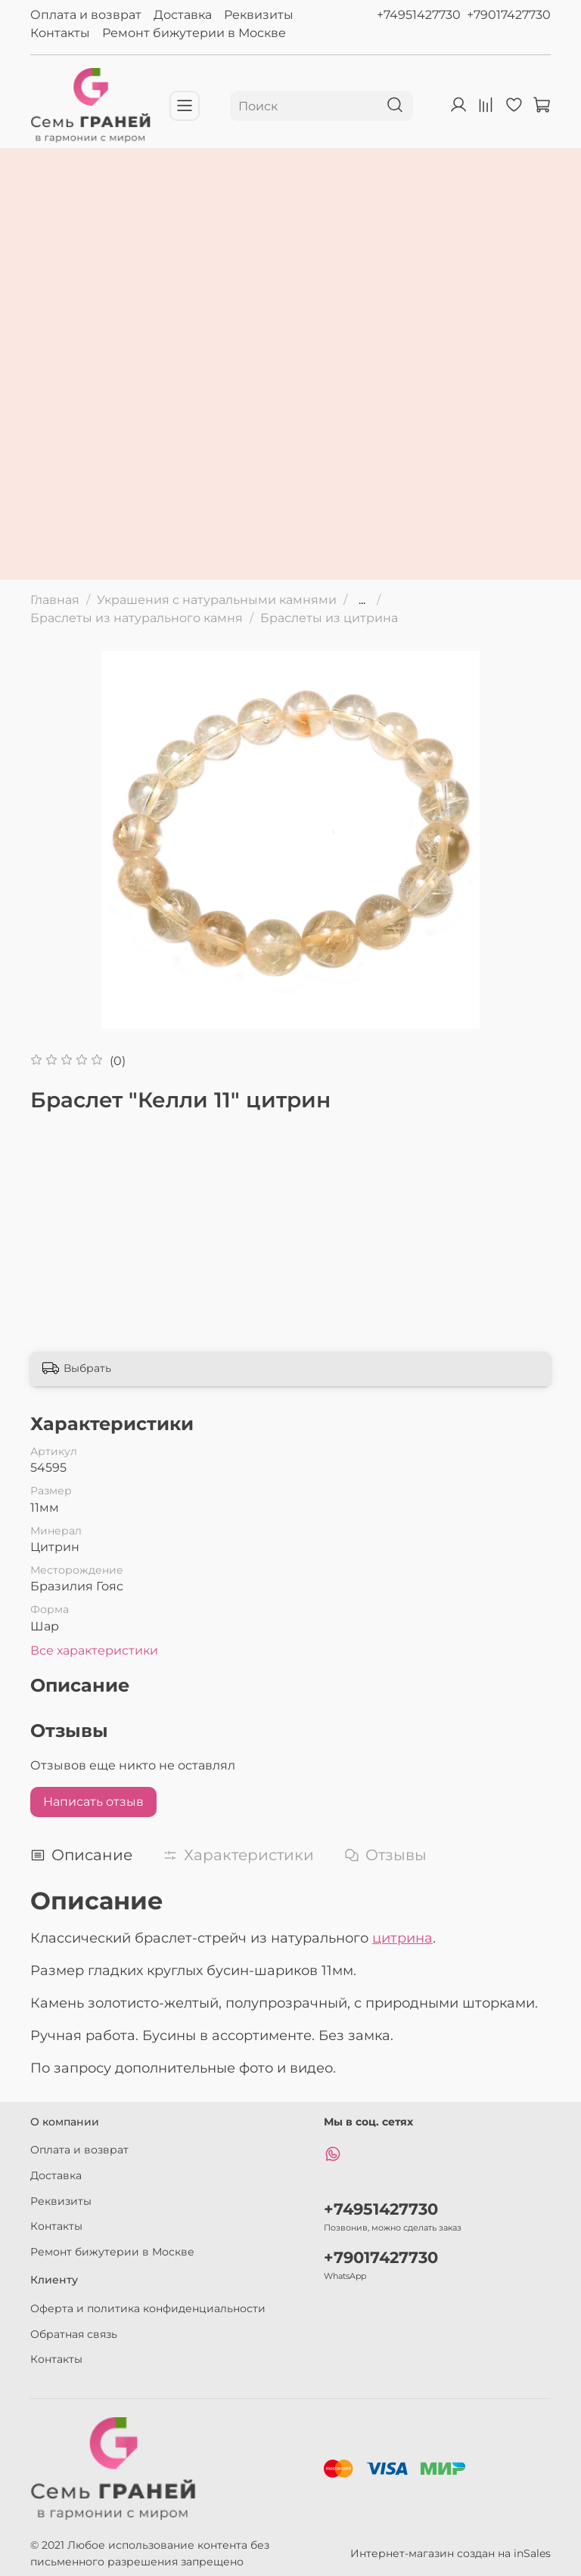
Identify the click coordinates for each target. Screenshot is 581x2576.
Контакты (60, 33)
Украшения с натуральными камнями (217, 600)
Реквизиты (259, 15)
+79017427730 (509, 15)
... (362, 600)
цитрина (402, 1938)
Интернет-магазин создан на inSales (450, 2553)
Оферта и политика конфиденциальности (148, 2308)
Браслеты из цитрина (329, 618)
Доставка (183, 15)
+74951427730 (419, 15)
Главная (54, 600)
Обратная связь (73, 2334)
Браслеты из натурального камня (136, 618)
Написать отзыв (93, 1801)
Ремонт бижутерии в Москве (194, 33)
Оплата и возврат (85, 15)
